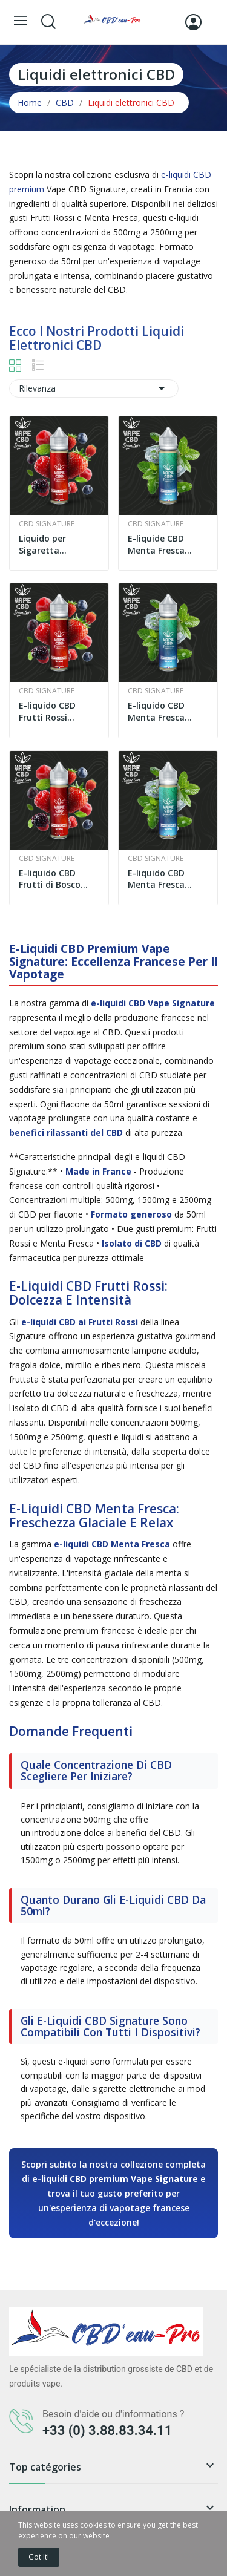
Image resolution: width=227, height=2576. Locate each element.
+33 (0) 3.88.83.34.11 (107, 2430)
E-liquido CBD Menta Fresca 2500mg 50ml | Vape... (159, 711)
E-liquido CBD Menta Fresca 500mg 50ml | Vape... (157, 879)
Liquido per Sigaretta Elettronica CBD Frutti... (52, 544)
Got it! (38, 2557)
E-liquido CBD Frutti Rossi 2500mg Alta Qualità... (47, 711)
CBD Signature (46, 524)
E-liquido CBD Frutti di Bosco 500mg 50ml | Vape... (50, 879)
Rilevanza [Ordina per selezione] (94, 388)
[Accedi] (193, 22)
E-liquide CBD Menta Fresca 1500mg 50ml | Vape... (159, 544)
